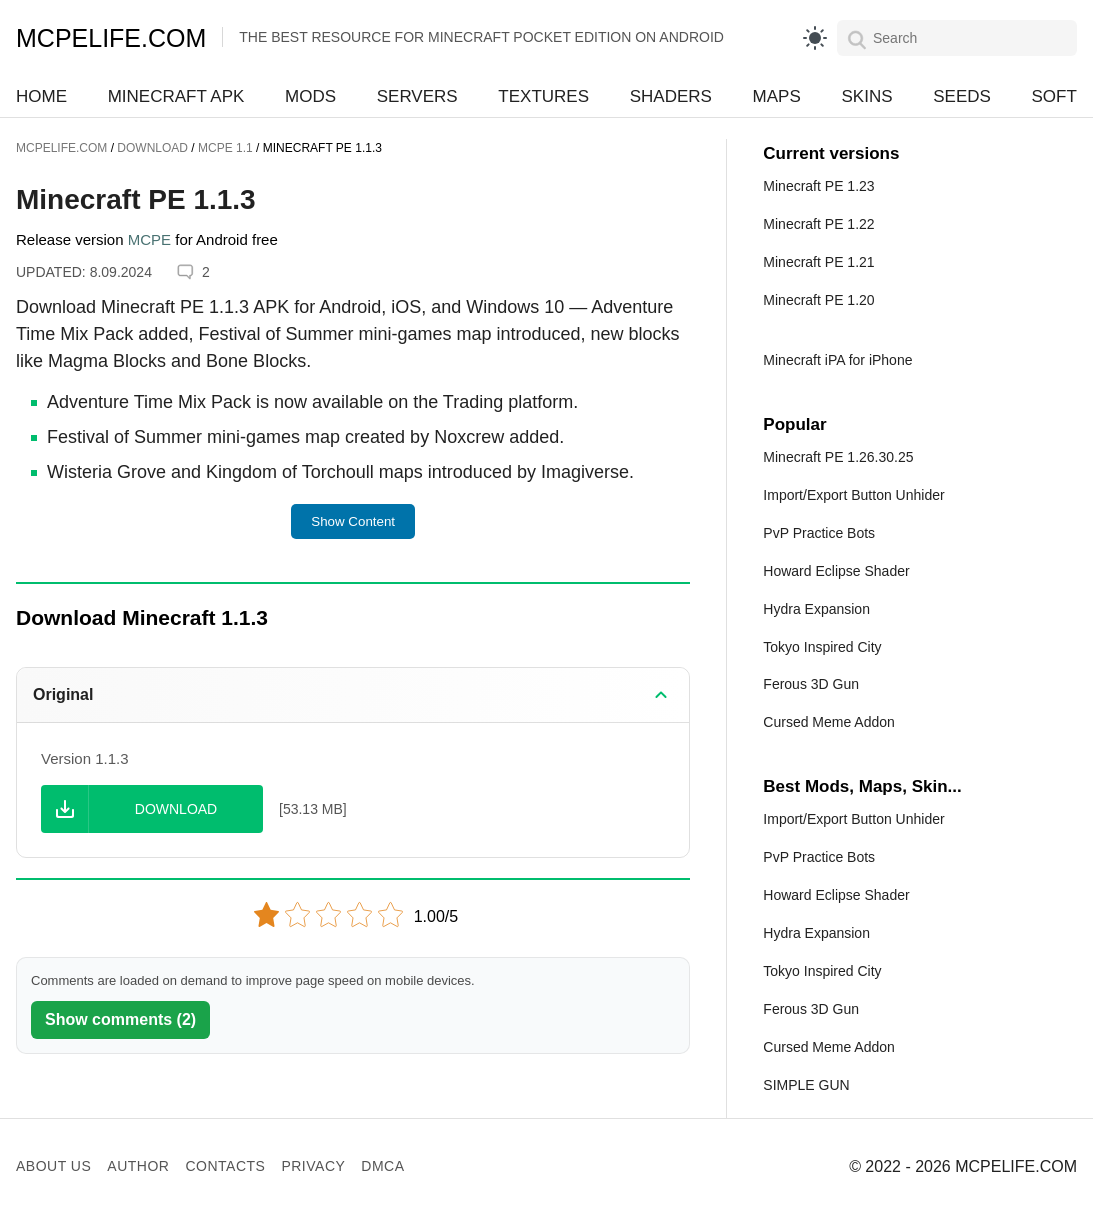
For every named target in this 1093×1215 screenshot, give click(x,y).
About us (53, 1166)
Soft (1054, 96)
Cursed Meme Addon (829, 722)
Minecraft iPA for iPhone (837, 360)
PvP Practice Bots (819, 533)
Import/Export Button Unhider (853, 495)
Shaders (671, 96)
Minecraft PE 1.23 (818, 186)
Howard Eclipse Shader (836, 571)
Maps (777, 96)
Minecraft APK (176, 96)
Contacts (225, 1166)
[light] (815, 38)
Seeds (962, 96)
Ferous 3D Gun (811, 684)
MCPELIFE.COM (111, 38)
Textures (543, 96)
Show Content (353, 521)
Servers (417, 96)
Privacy (313, 1166)
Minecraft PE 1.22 (818, 224)
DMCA (382, 1166)
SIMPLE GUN (806, 1085)
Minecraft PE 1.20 (818, 300)
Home (41, 96)
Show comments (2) (120, 1019)
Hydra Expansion (816, 609)
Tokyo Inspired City (822, 647)
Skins (866, 96)
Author (138, 1166)
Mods (310, 96)
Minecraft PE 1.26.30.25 (838, 457)
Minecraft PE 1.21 (818, 262)
